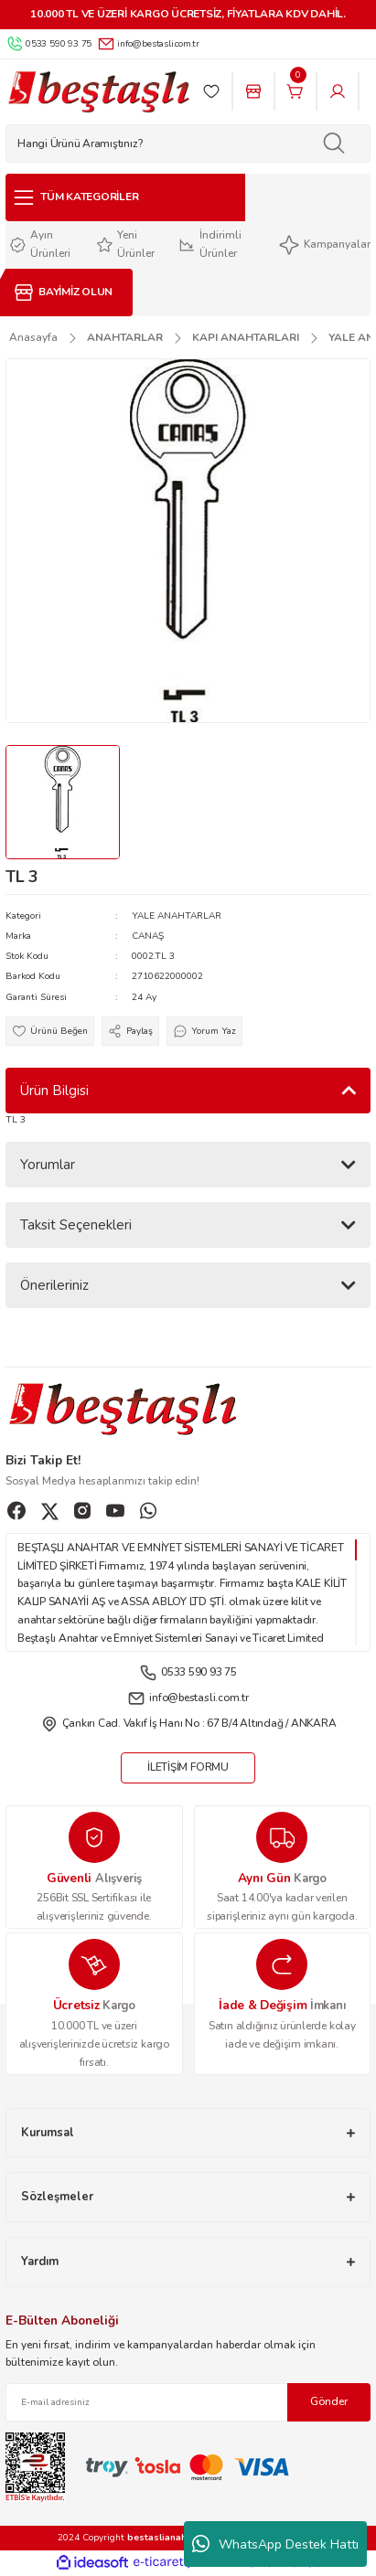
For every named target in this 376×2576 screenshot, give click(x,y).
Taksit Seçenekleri (76, 1225)
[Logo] (98, 91)
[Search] (188, 143)
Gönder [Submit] (329, 2401)
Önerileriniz (54, 1285)
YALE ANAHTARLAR (176, 916)
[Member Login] (337, 91)
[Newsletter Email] (188, 2402)
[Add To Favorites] (49, 1031)
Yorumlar (47, 1164)
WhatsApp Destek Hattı (275, 2544)
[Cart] (295, 91)
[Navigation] (125, 197)
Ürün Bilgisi (54, 1090)
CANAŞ (148, 936)
